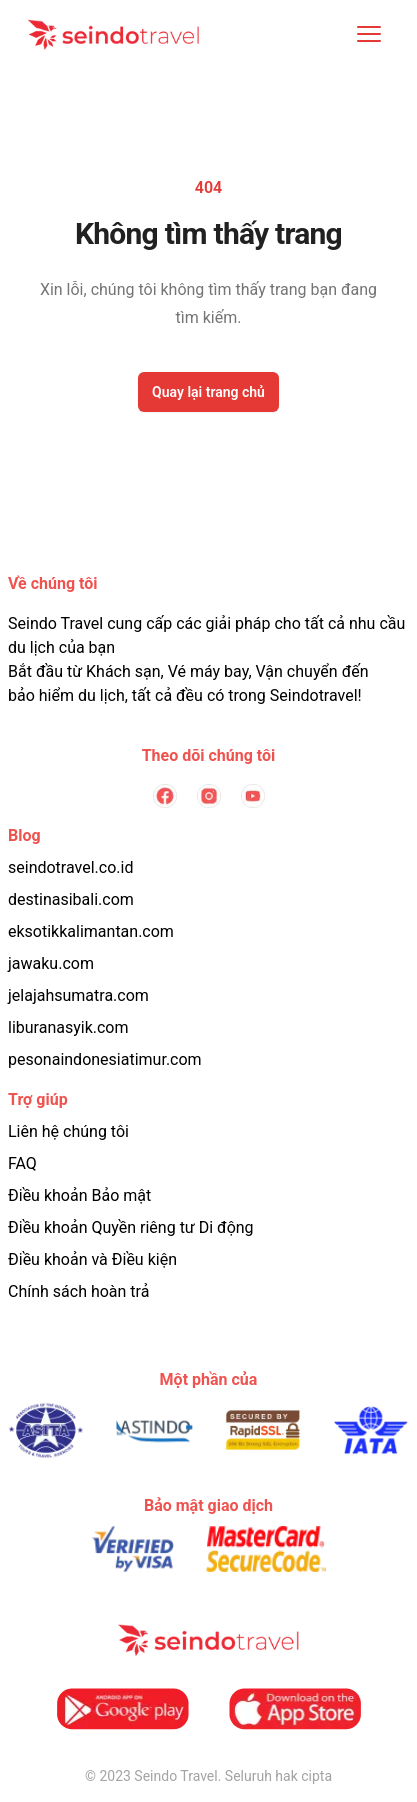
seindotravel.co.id (70, 867)
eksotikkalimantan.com (91, 931)
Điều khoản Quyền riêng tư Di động (131, 1227)
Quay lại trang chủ (208, 392)
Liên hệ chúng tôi (68, 1131)
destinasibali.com (71, 899)
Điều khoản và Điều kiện (92, 1259)
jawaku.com (51, 963)
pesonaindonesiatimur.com (105, 1059)
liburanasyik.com (68, 1027)
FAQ (22, 1163)
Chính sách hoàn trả (78, 1291)
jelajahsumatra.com (78, 995)
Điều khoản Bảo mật (79, 1195)
